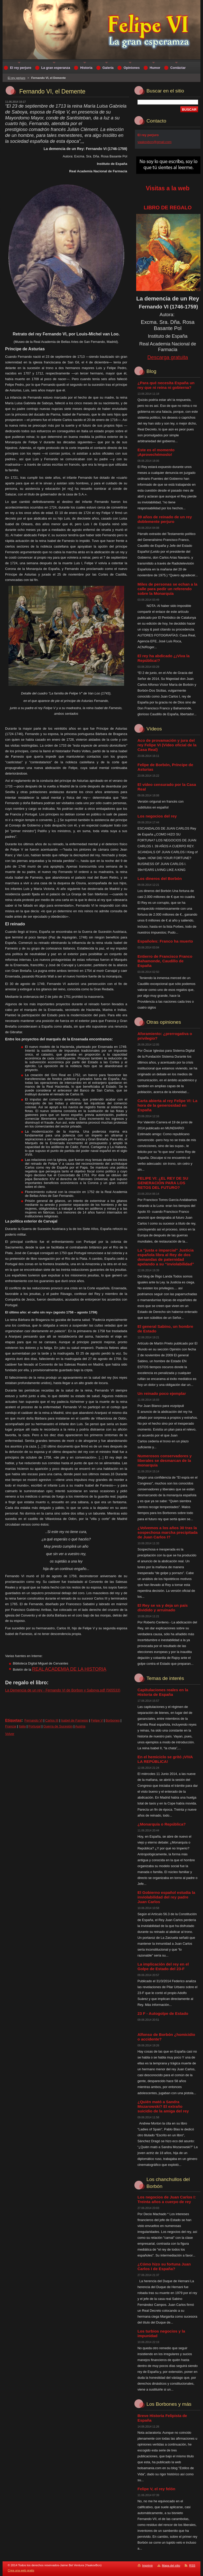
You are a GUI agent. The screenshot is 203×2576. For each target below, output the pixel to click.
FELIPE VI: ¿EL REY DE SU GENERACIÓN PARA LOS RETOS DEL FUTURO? (162, 1183)
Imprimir (147, 2565)
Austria (80, 1726)
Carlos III (51, 1720)
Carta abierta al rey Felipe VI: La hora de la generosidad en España (167, 1105)
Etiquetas (13, 1720)
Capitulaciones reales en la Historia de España (162, 1692)
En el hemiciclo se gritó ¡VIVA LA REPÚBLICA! (165, 1759)
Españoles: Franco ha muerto (165, 941)
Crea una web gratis (21, 2570)
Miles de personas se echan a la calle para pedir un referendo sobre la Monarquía (167, 589)
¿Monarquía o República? (161, 1824)
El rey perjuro (16, 77)
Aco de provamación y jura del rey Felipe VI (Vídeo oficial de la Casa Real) (167, 745)
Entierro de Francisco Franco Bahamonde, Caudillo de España (164, 961)
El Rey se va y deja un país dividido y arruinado (162, 1607)
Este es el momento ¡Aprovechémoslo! (155, 452)
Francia (10, 1726)
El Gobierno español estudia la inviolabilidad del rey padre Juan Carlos (166, 1897)
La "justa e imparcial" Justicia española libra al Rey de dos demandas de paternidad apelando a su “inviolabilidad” (165, 1257)
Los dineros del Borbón (159, 878)
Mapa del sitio (171, 2565)
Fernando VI (33, 1720)
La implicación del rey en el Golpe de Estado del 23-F (163, 1966)
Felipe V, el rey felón (156, 2489)
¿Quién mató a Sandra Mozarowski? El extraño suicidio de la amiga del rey (163, 2106)
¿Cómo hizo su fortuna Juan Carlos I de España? (164, 2266)
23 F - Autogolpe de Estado (162, 2013)
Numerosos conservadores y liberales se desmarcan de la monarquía (164, 1460)
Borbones (113, 1720)
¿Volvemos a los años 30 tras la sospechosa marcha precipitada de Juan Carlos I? (167, 1532)
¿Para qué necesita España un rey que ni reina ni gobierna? (166, 385)
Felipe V (97, 1720)
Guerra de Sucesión (58, 1726)
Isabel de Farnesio (74, 1720)
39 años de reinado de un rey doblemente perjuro (164, 519)
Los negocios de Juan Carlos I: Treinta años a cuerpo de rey (166, 2199)
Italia (22, 1726)
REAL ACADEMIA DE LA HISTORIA (69, 1669)
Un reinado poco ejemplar (161, 1393)
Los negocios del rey (157, 816)
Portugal (35, 1726)
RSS (192, 2565)
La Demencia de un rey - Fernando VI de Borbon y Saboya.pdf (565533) (62, 1690)
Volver (9, 1734)
